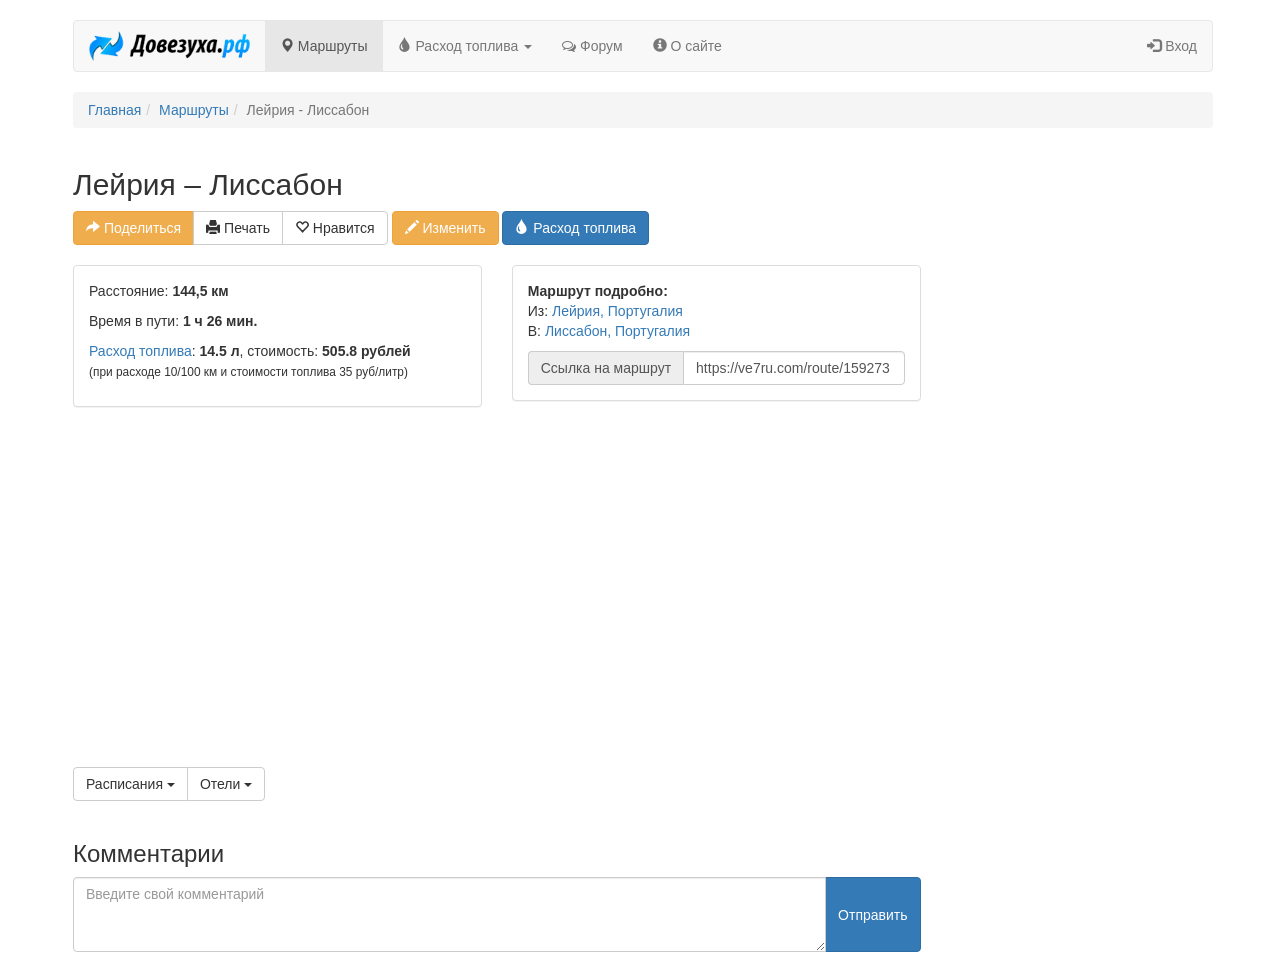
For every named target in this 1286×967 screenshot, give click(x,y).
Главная (114, 110)
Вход (1172, 46)
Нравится (335, 228)
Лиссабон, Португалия (617, 331)
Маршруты (324, 46)
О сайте (687, 46)
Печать (238, 228)
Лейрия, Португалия (617, 311)
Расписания (130, 784)
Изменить (445, 228)
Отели (226, 784)
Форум (592, 46)
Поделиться (133, 228)
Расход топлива (465, 46)
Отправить (872, 915)
